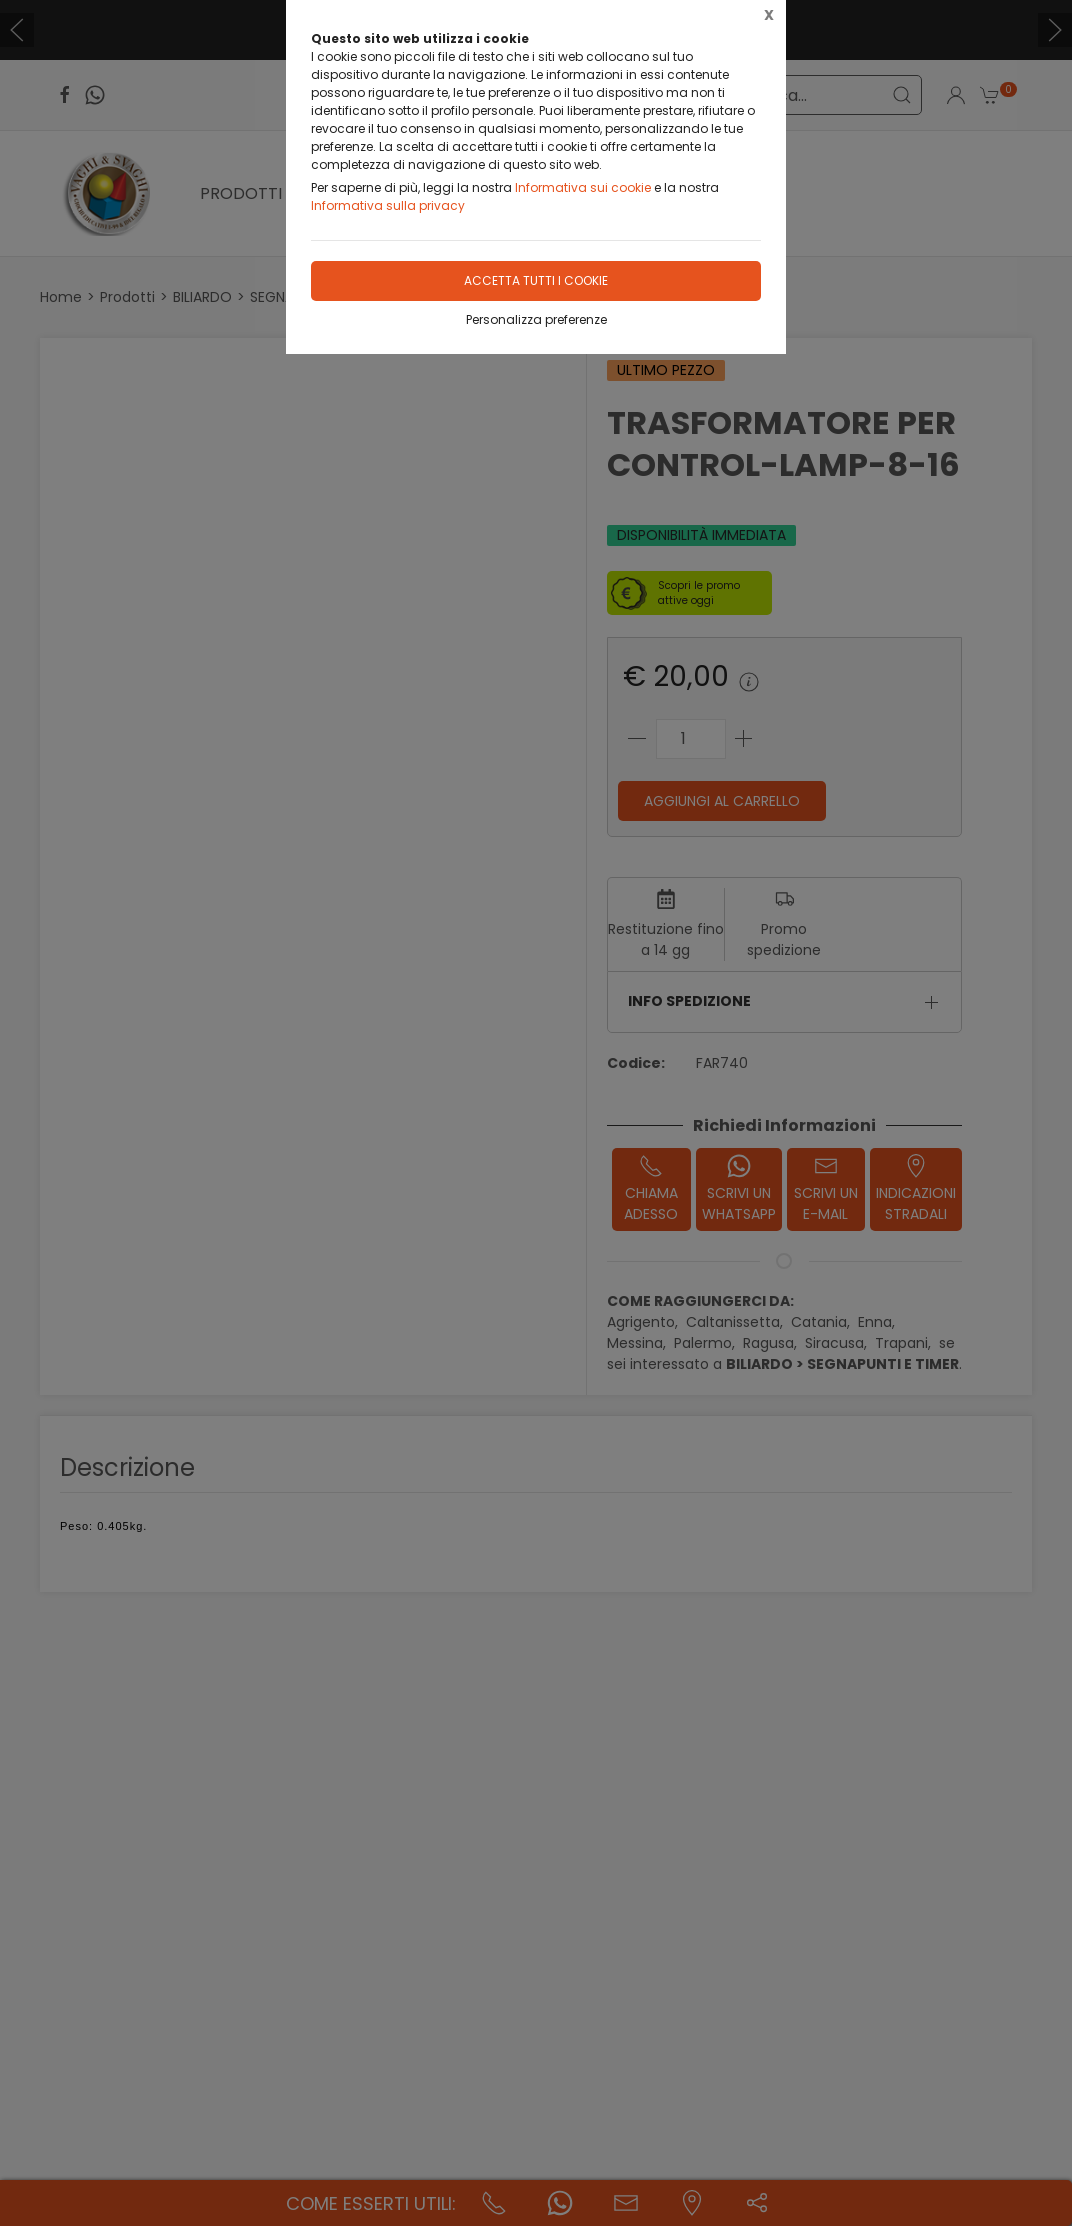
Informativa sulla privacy (388, 205)
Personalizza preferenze (536, 319)
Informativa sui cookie (583, 187)
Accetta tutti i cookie (536, 280)
